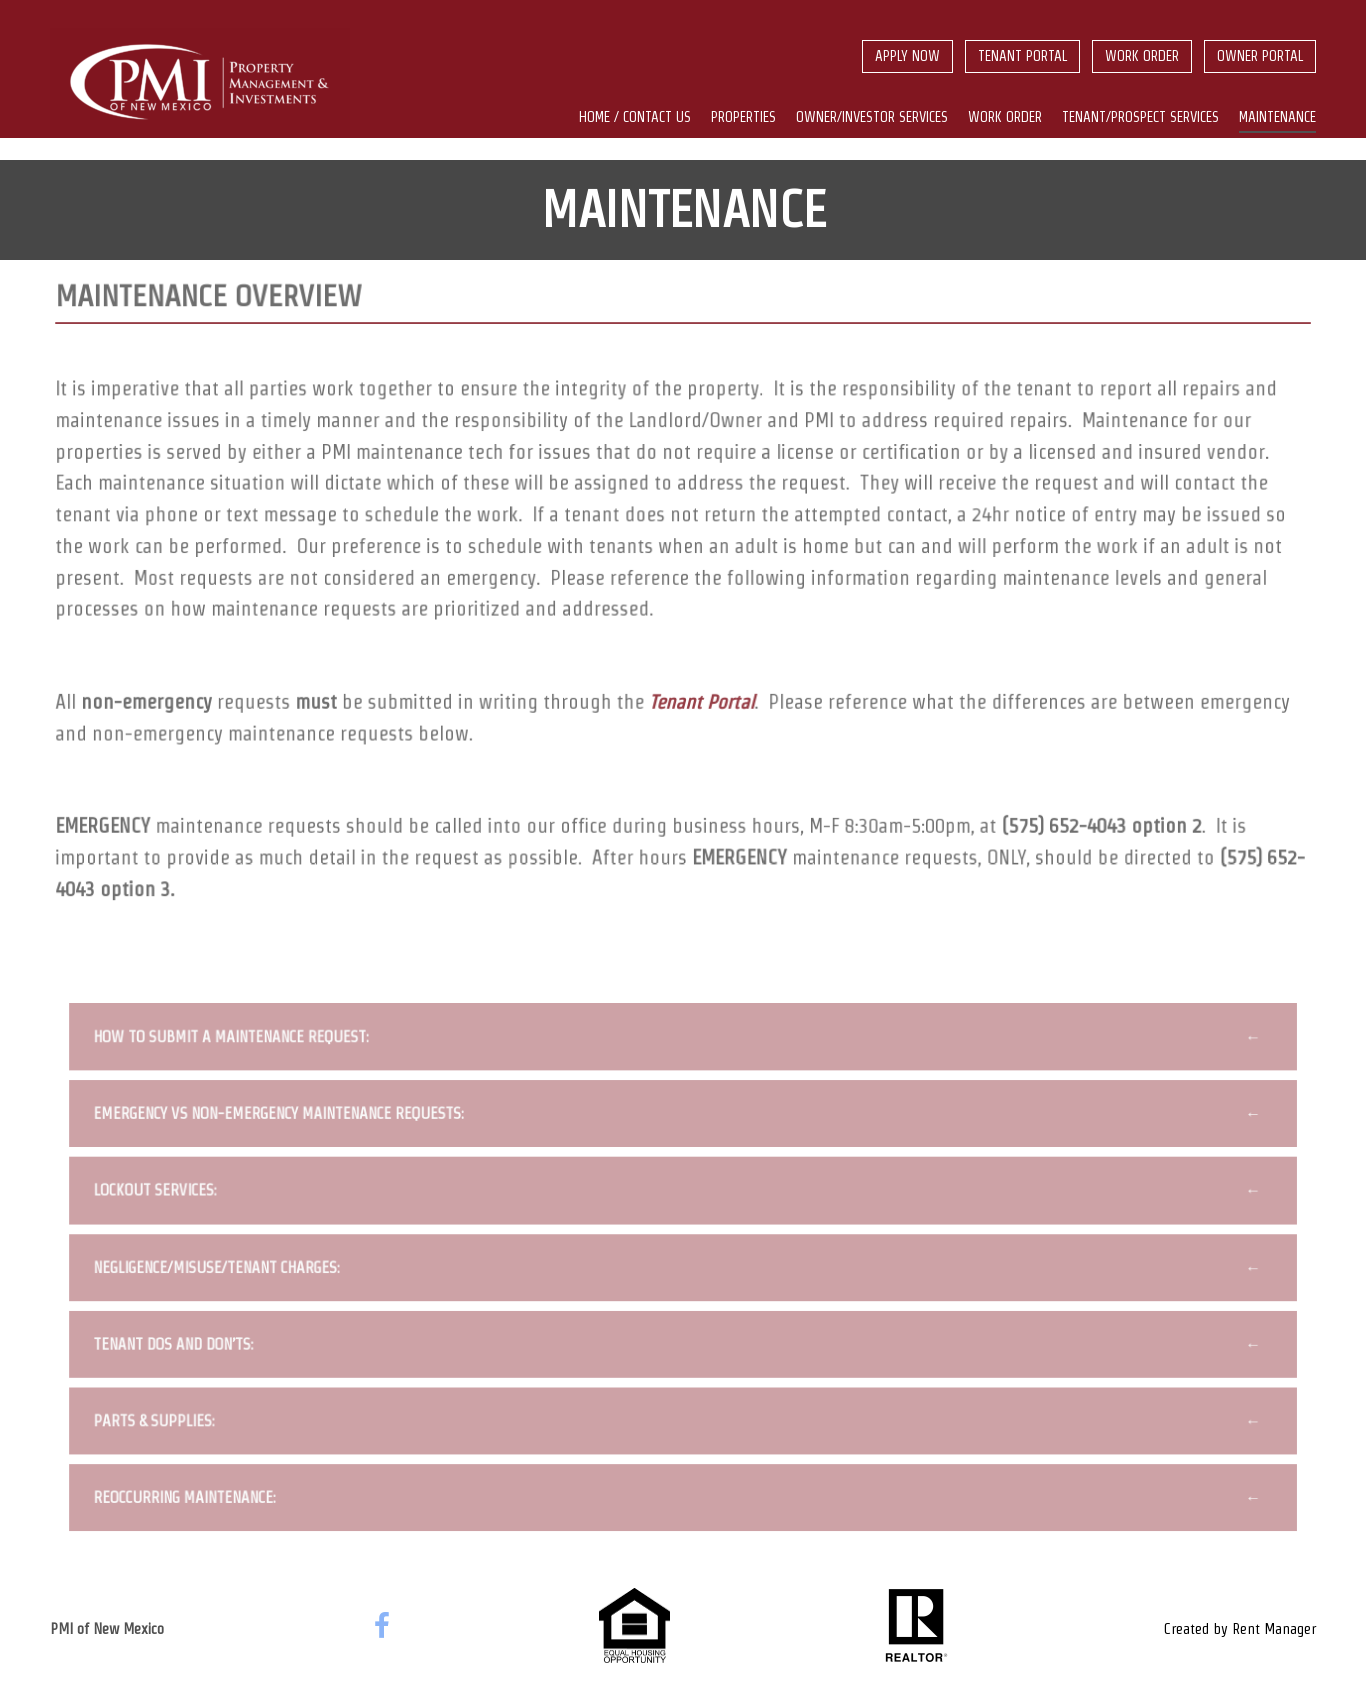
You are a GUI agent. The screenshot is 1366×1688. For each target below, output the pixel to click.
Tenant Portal (1022, 56)
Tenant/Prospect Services (1140, 117)
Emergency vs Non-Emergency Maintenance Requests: (283, 1120)
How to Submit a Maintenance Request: (236, 1044)
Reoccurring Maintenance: (190, 1500)
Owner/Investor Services (872, 117)
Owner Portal (1260, 56)
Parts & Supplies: (160, 1424)
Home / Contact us (635, 117)
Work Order (1142, 56)
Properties (743, 117)
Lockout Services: (161, 1196)
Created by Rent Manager (1240, 1628)
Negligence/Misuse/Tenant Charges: (222, 1272)
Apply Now (907, 56)
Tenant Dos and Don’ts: (179, 1348)
